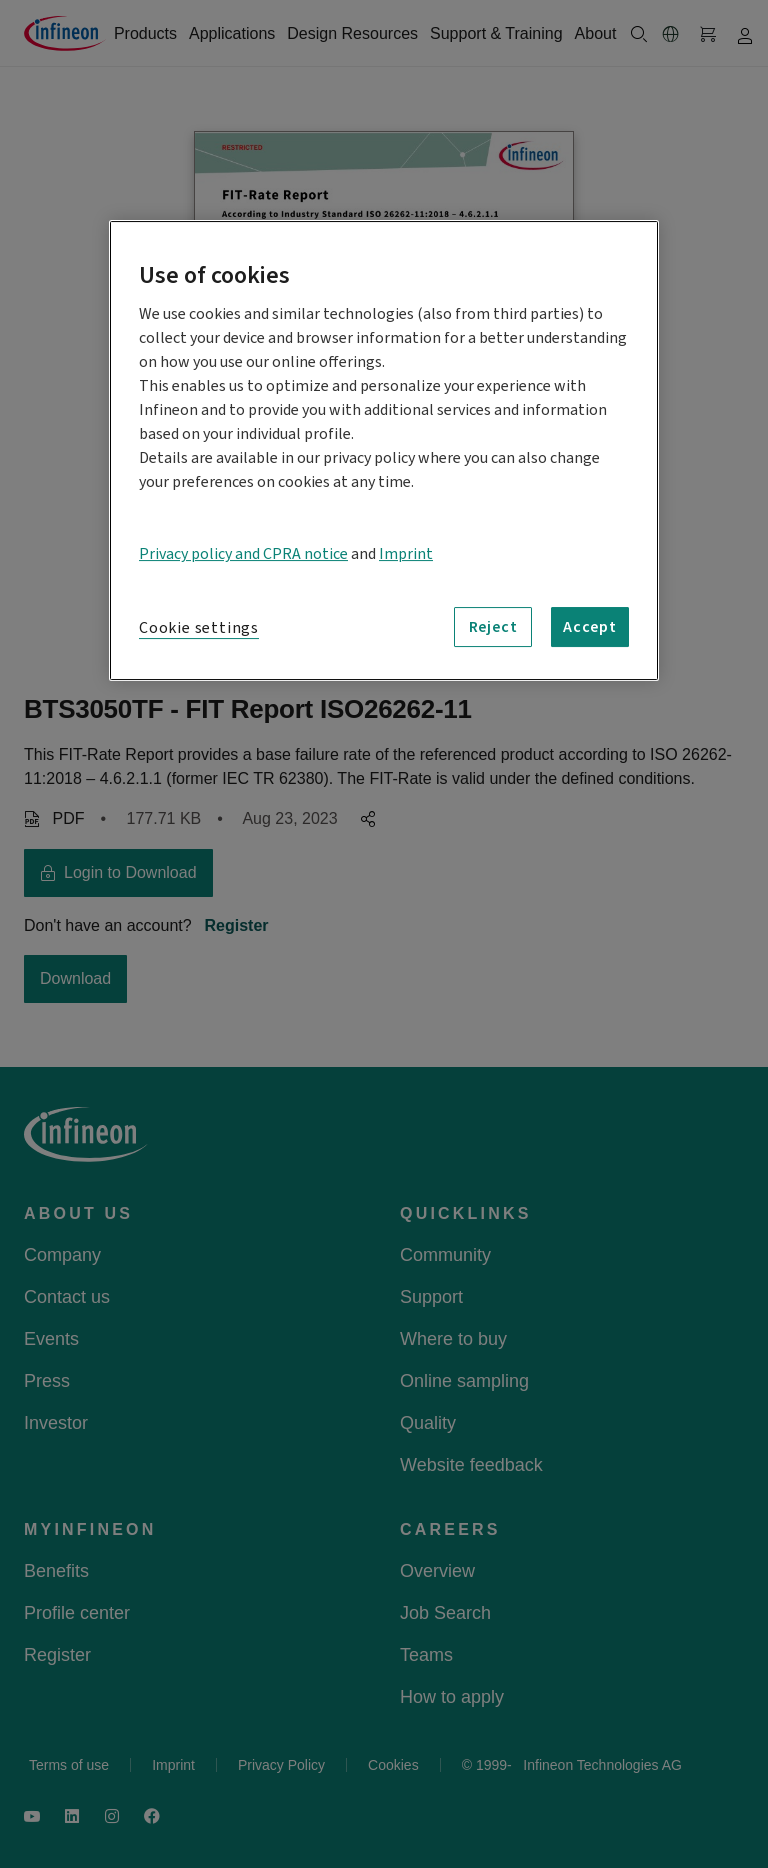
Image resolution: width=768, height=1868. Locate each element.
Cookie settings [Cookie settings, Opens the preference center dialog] (199, 628)
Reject (493, 627)
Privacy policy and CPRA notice (243, 554)
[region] (384, 450)
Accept (590, 627)
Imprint (406, 554)
